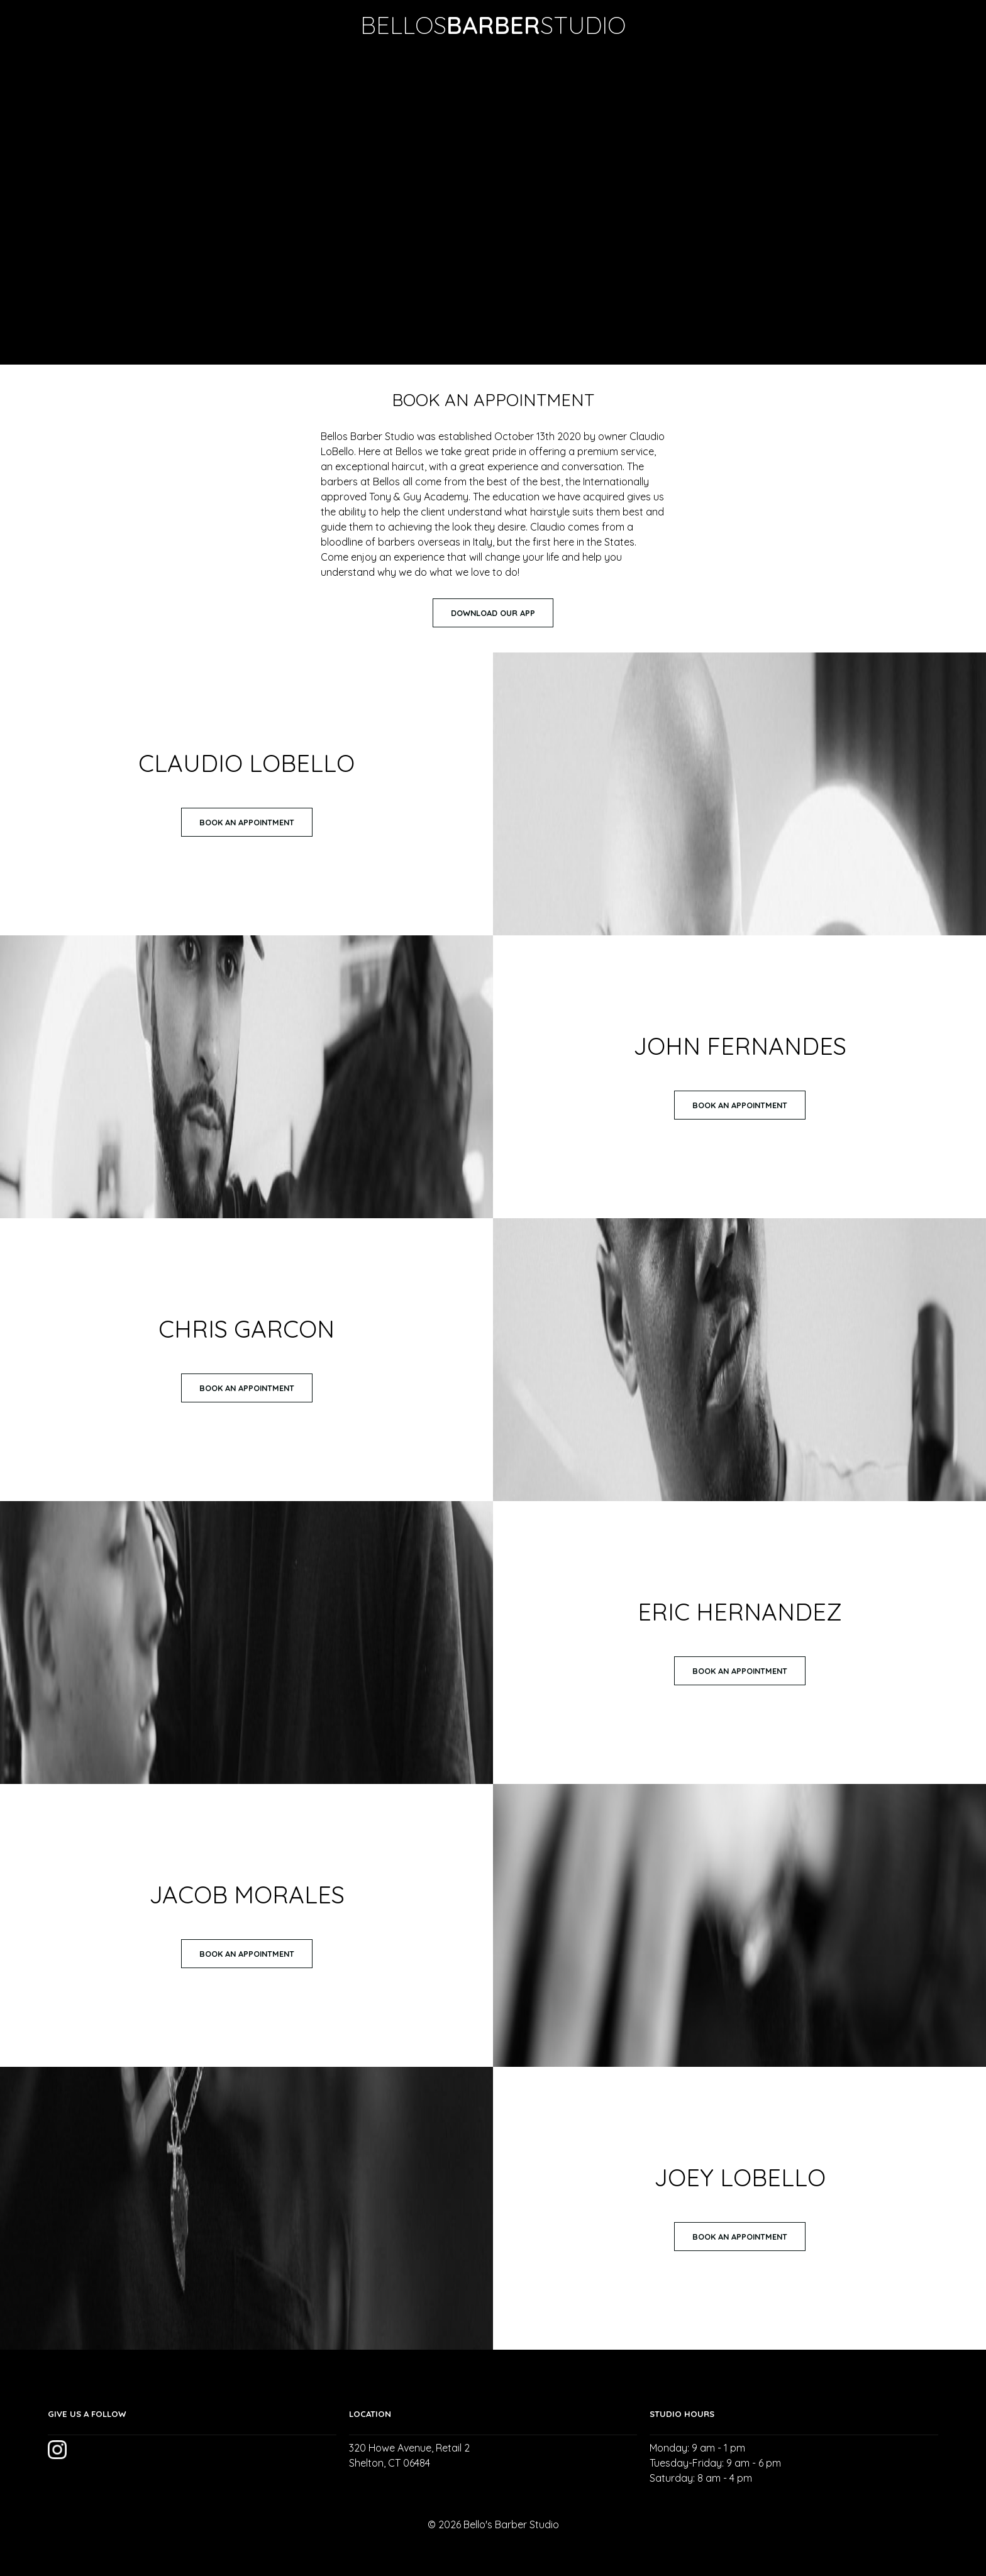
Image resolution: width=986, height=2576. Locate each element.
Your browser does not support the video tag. (493, 207)
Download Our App (493, 613)
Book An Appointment (246, 822)
